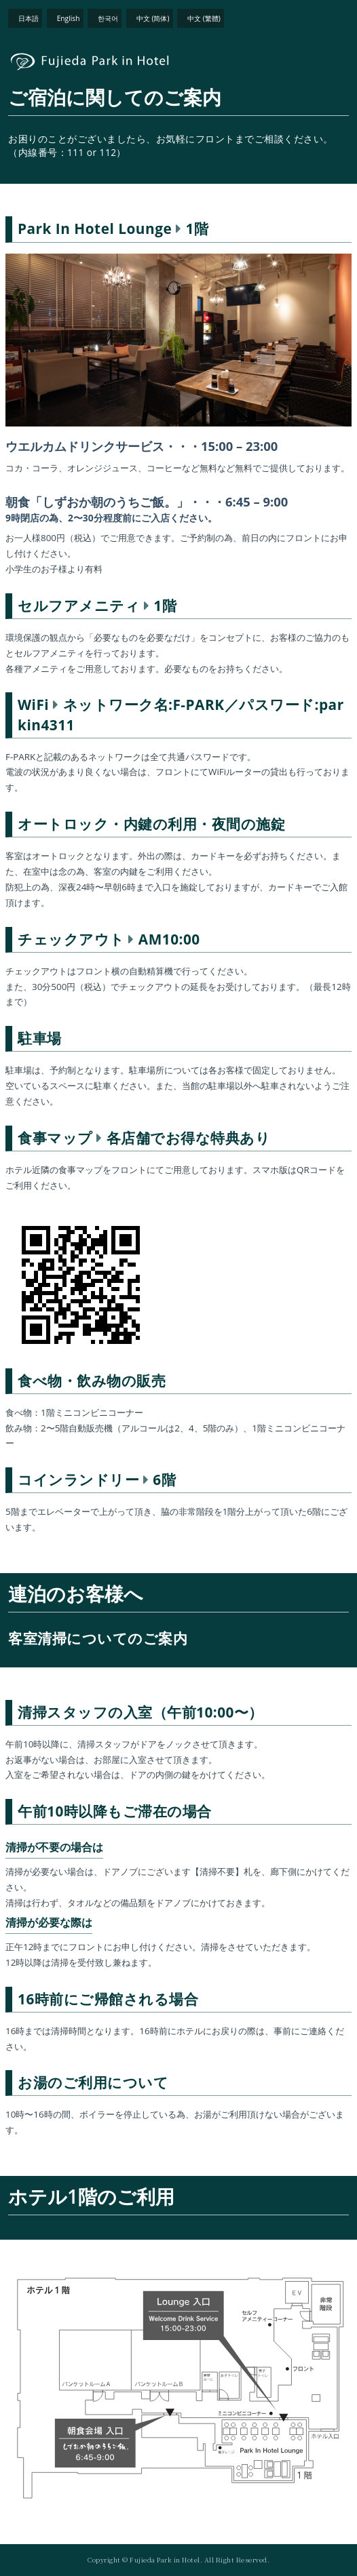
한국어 (108, 18)
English (68, 18)
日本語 (28, 18)
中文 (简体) (153, 18)
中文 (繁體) (204, 18)
